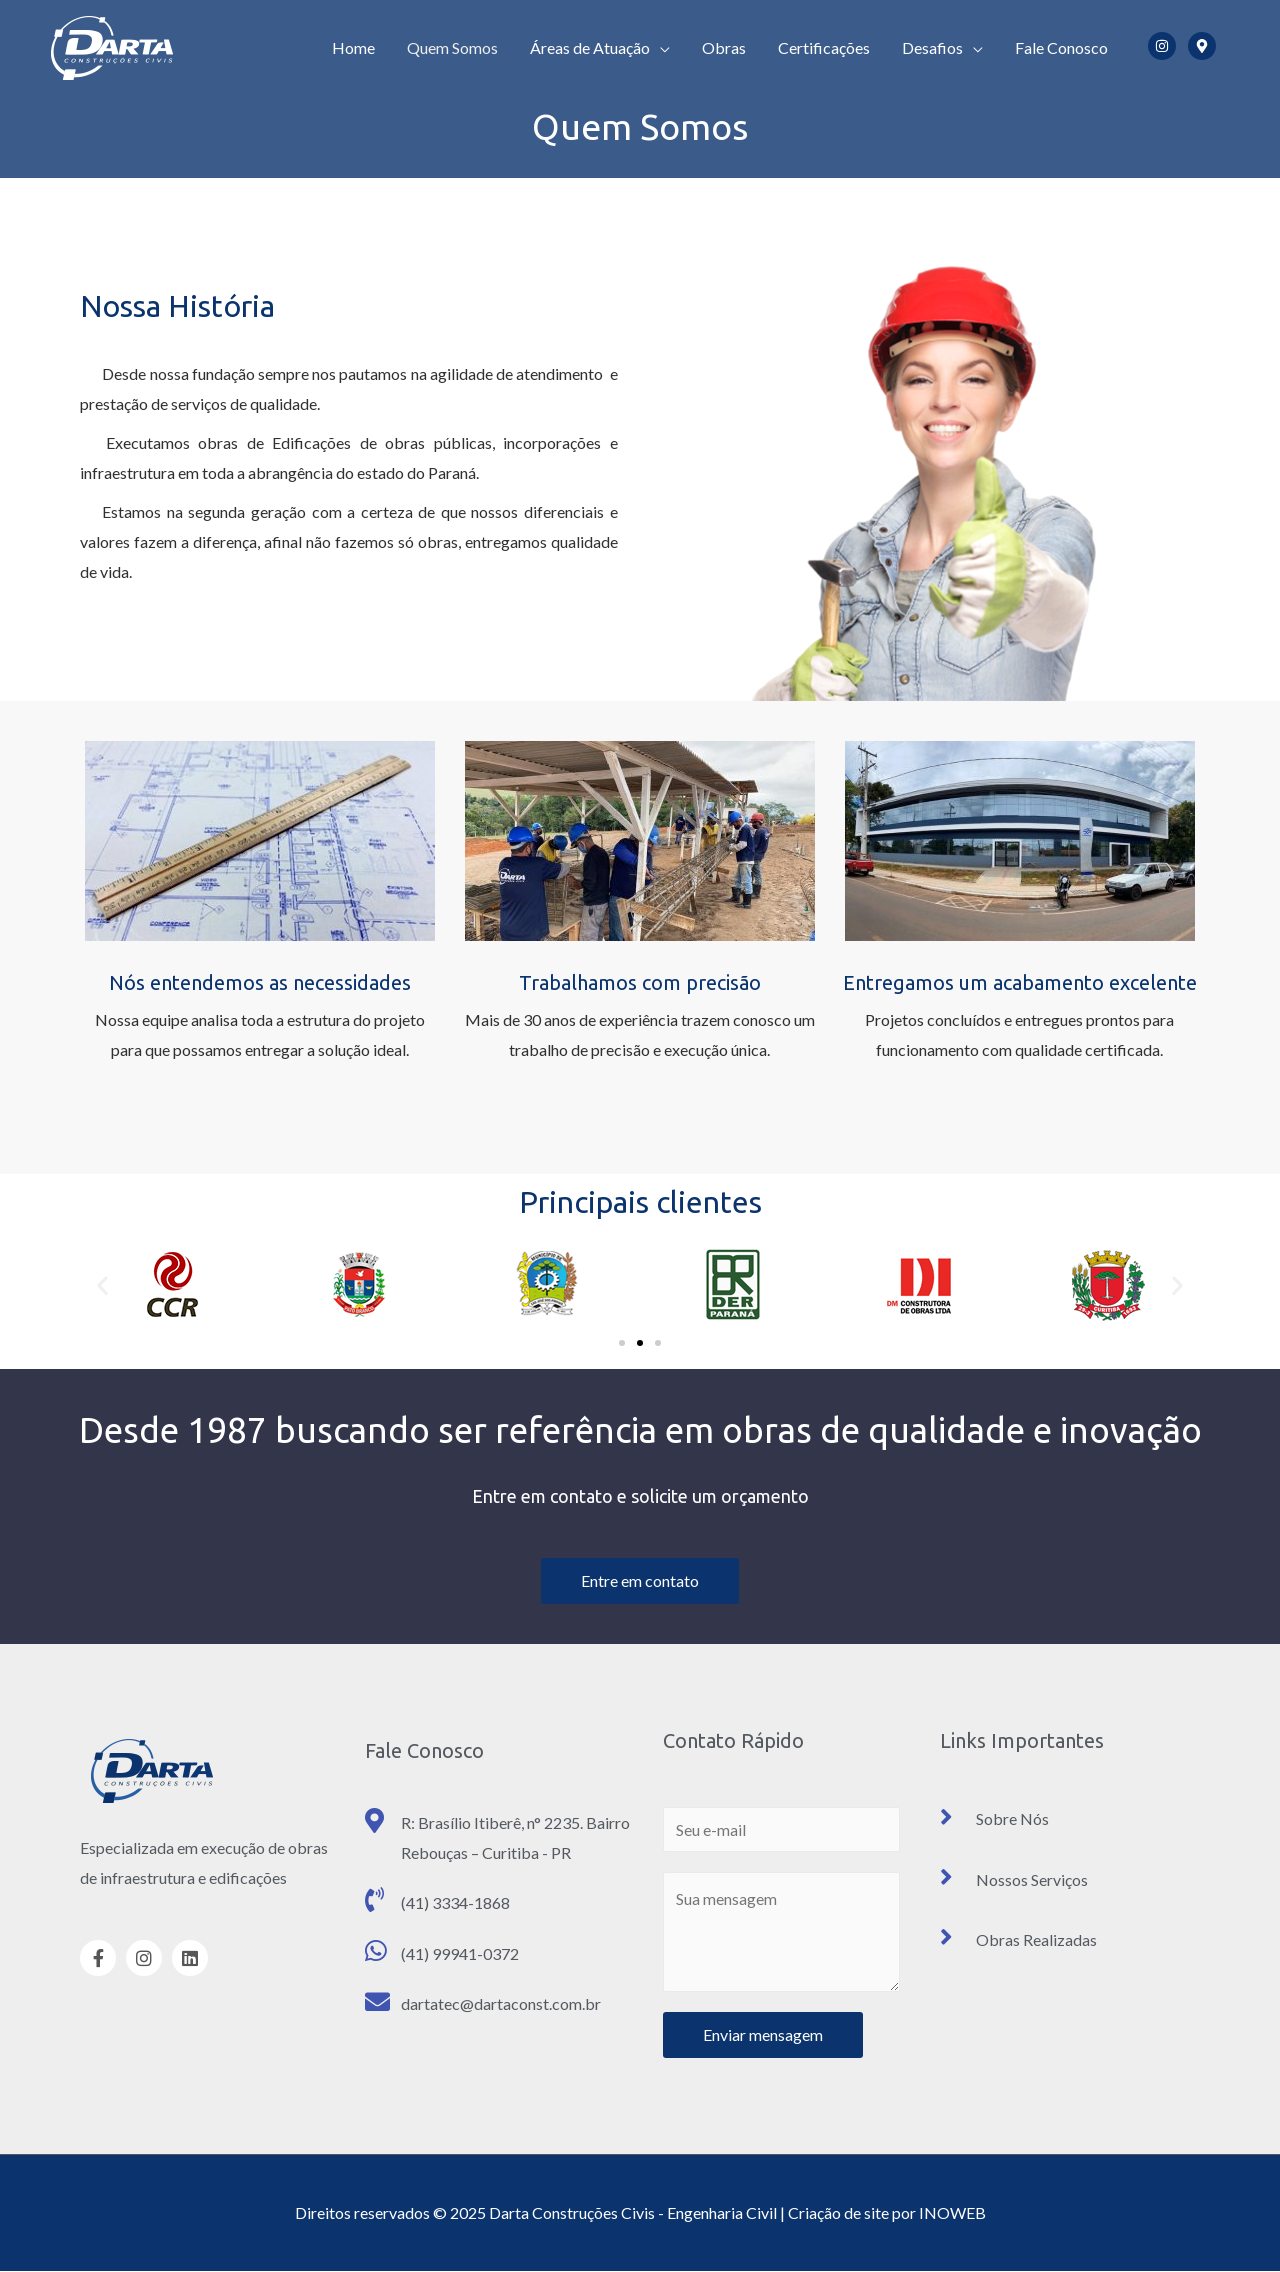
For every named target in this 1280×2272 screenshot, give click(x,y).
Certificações (824, 47)
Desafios (932, 47)
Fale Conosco (1061, 47)
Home (353, 47)
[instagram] (1166, 46)
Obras (724, 47)
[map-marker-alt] (1206, 46)
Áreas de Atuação (590, 47)
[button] (622, 1343)
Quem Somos (452, 47)
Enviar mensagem (763, 2034)
